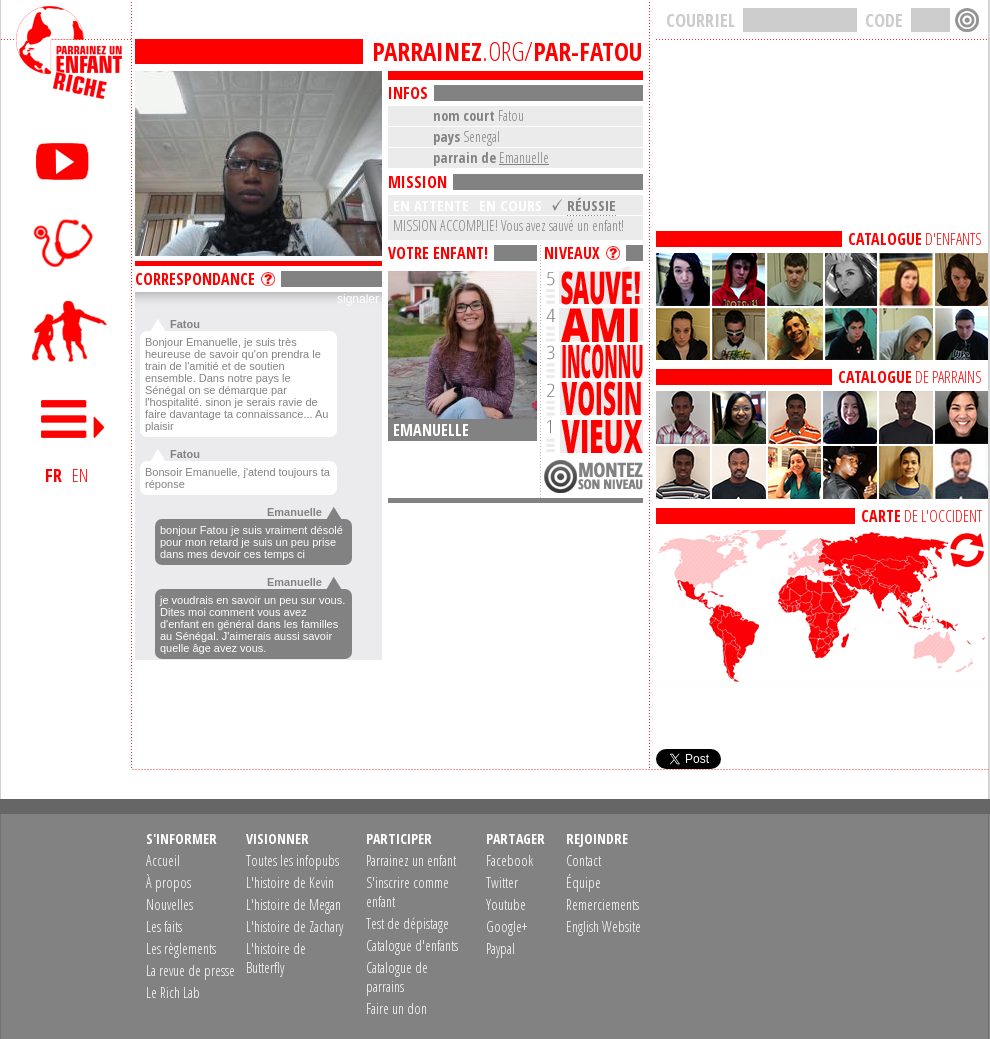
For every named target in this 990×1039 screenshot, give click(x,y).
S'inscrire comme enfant (407, 892)
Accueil (163, 860)
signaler (358, 299)
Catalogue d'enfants (412, 945)
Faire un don (396, 1008)
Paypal (500, 948)
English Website (603, 926)
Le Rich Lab (173, 992)
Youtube (506, 904)
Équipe (583, 882)
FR (53, 475)
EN (80, 475)
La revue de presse (190, 970)
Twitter (502, 882)
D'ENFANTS (915, 239)
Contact (583, 860)
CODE (884, 20)
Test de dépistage (407, 923)
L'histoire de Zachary (294, 926)
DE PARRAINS (910, 377)
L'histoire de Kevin (290, 882)
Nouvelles (169, 904)
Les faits (164, 926)
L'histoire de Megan (293, 904)
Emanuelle (524, 157)
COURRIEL (700, 20)
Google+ (506, 926)
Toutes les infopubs (292, 860)
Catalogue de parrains (397, 977)
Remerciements (602, 904)
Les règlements (181, 948)
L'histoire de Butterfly (276, 958)
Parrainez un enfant (411, 860)
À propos (168, 882)
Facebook (509, 860)
